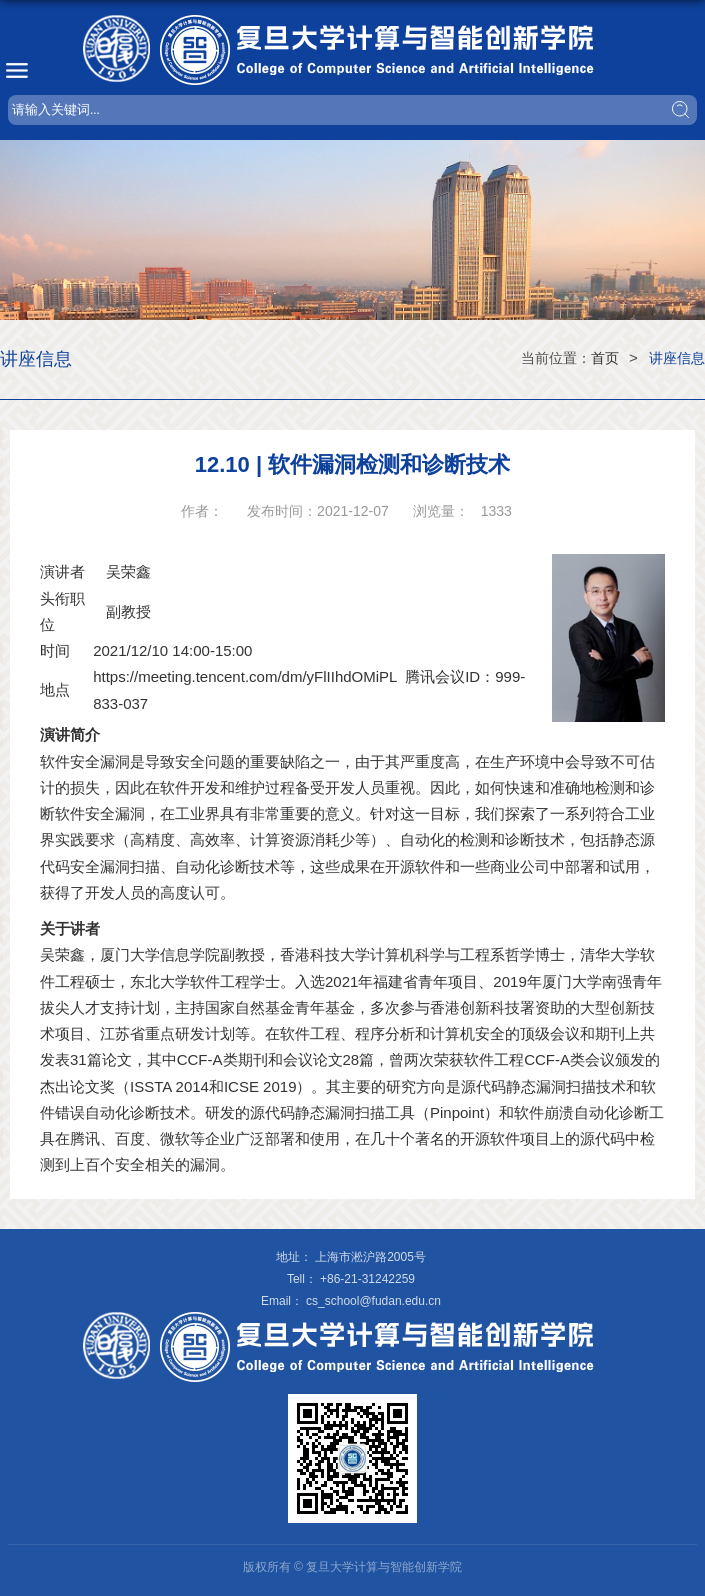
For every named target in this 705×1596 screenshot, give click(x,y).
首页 (605, 358)
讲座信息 (677, 358)
